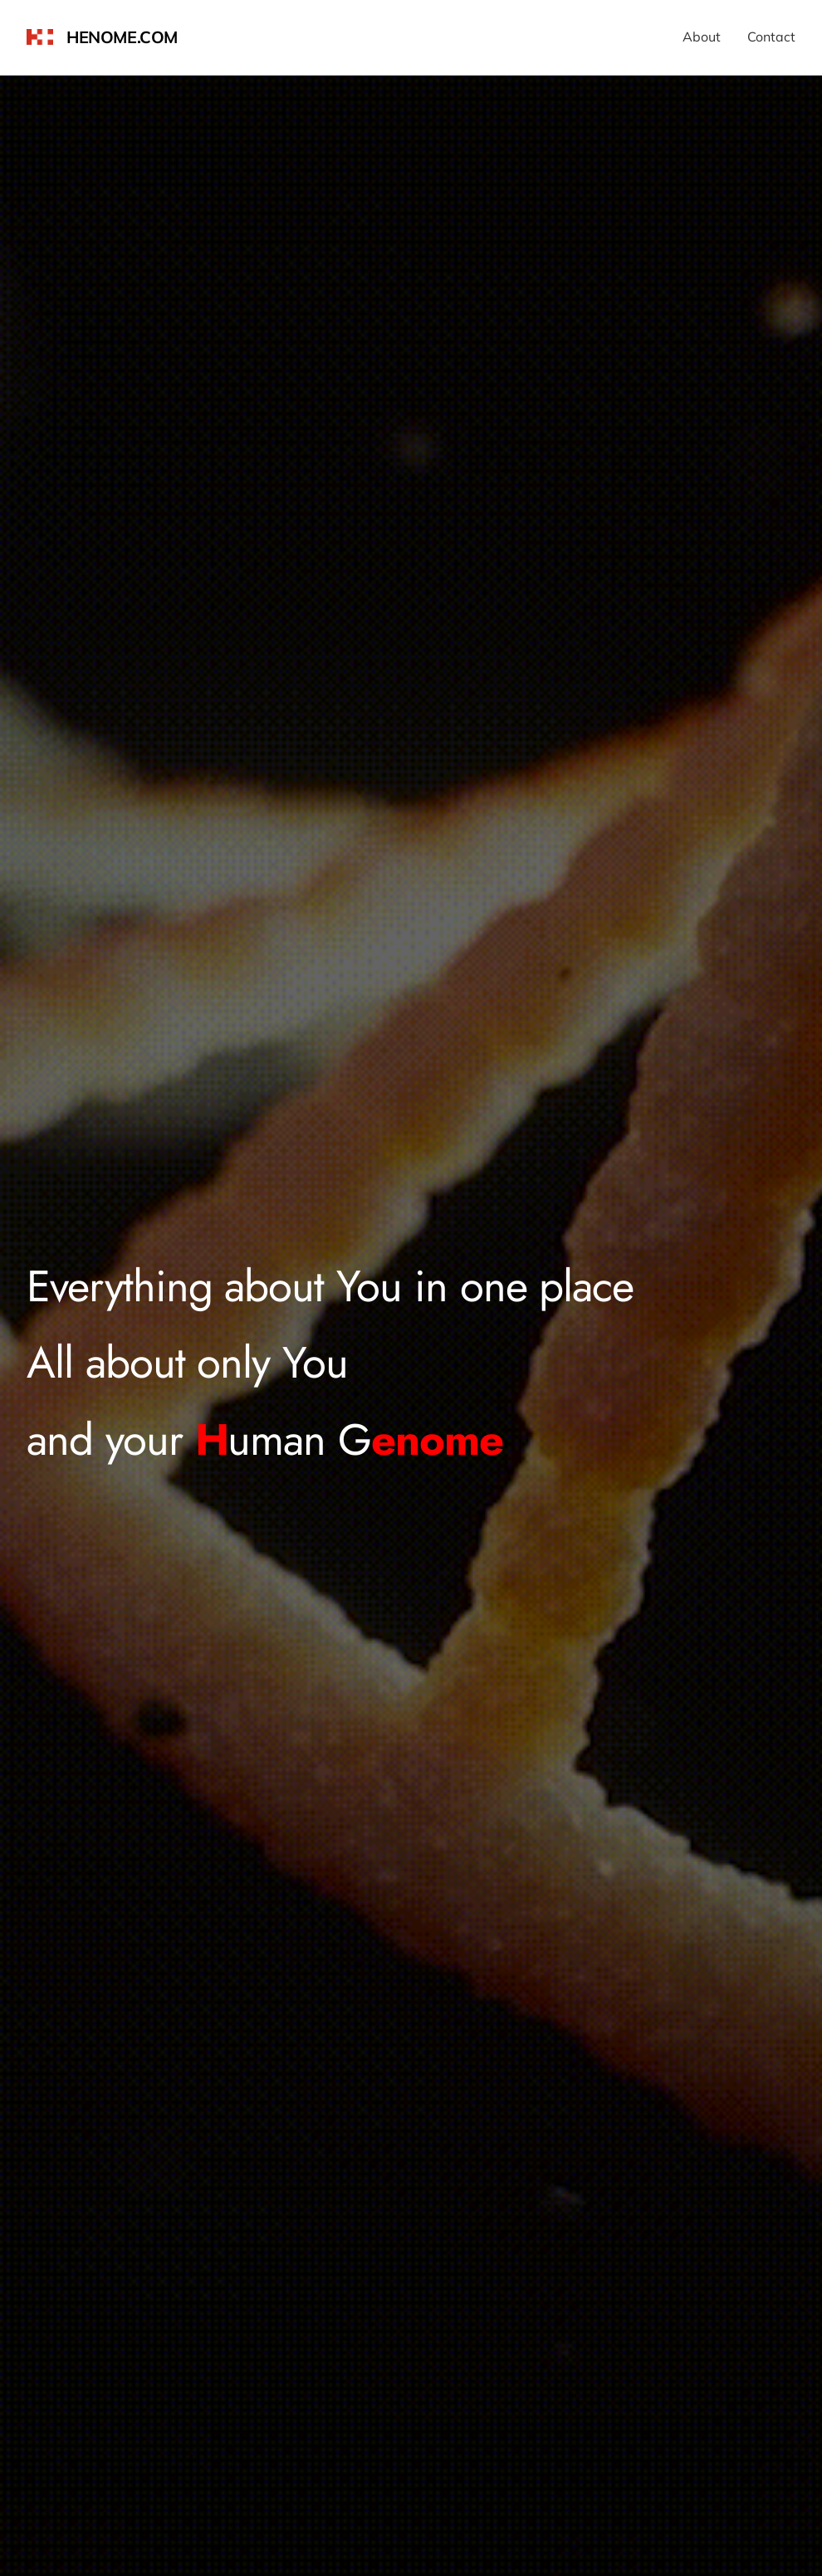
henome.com (122, 37)
